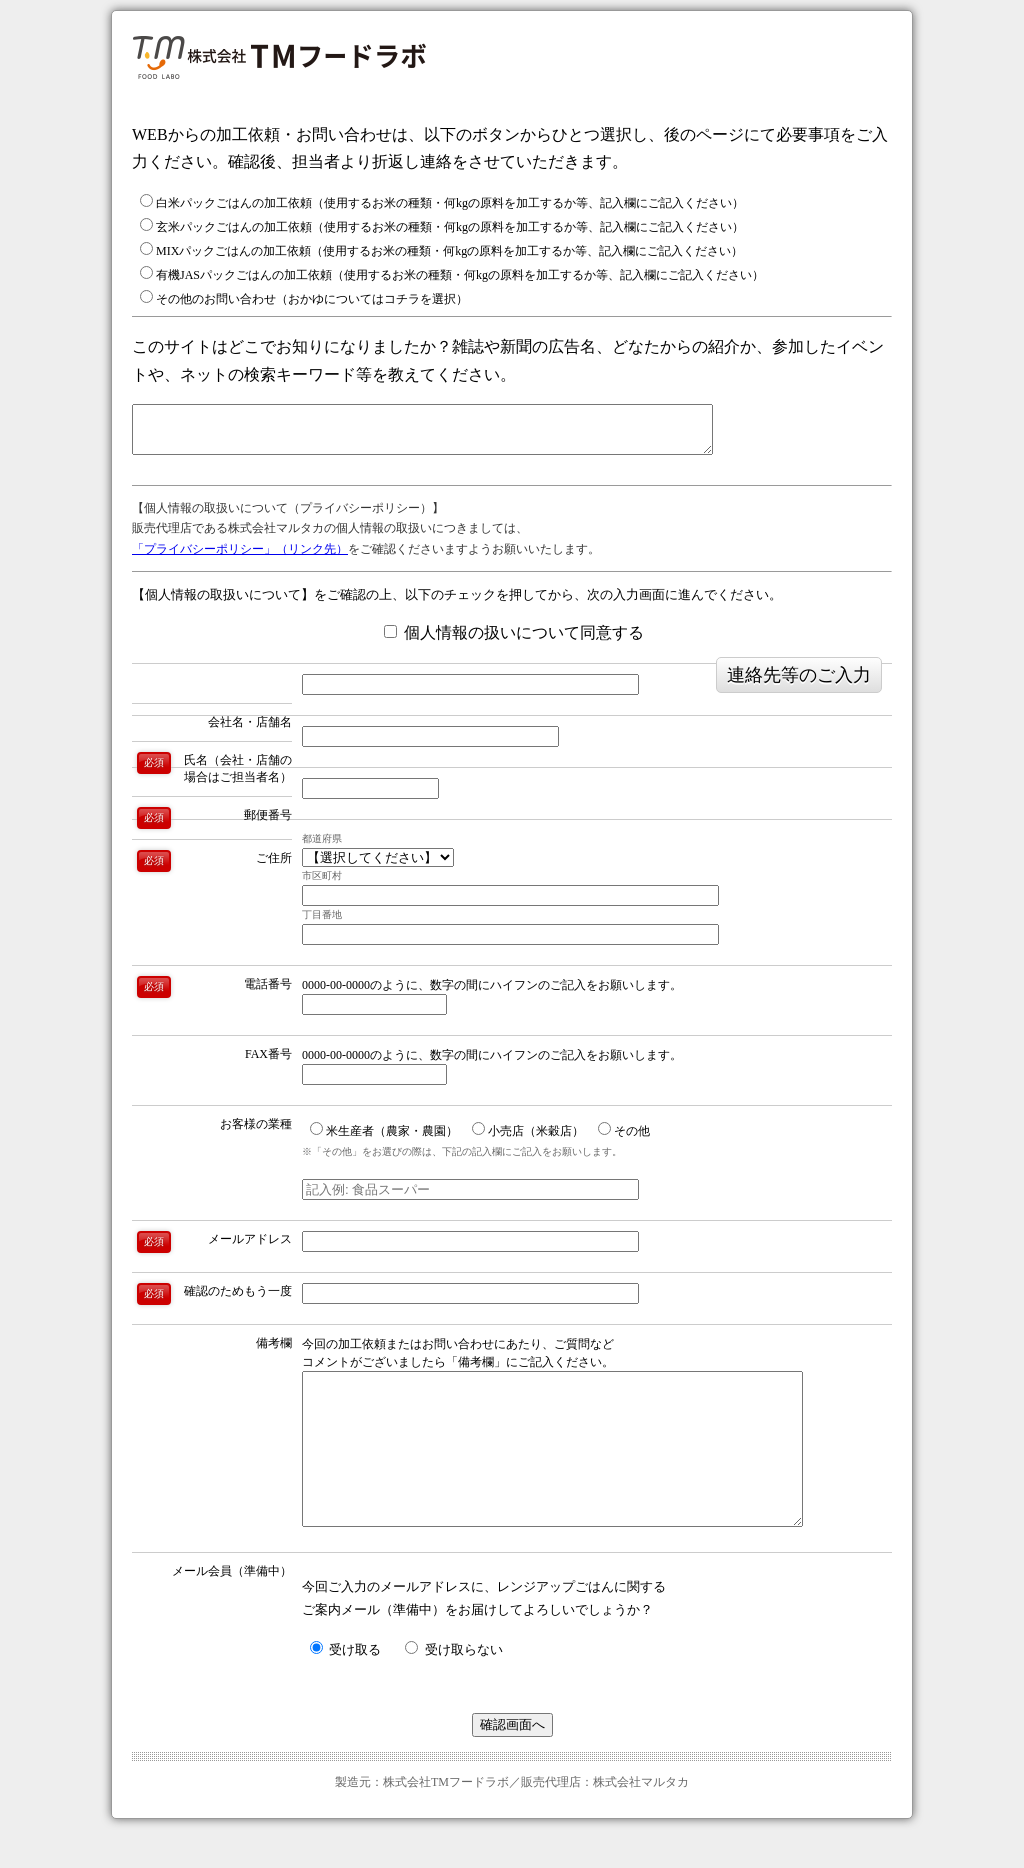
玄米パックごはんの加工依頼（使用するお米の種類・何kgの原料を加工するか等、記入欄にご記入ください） (442, 226)
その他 (624, 1139)
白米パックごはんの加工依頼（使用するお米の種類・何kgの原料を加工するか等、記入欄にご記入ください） (442, 202)
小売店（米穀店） (528, 1139)
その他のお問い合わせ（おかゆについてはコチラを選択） (304, 298)
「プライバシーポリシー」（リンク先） (240, 558)
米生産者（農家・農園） (384, 1139)
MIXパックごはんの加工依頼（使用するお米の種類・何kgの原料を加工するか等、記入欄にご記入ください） (441, 250)
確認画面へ (512, 1763)
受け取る (345, 1688)
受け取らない (453, 1688)
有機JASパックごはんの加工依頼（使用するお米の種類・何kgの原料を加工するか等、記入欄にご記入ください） (452, 274)
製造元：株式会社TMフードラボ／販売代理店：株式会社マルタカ (512, 1821)
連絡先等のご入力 (799, 684)
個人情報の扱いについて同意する (514, 641)
